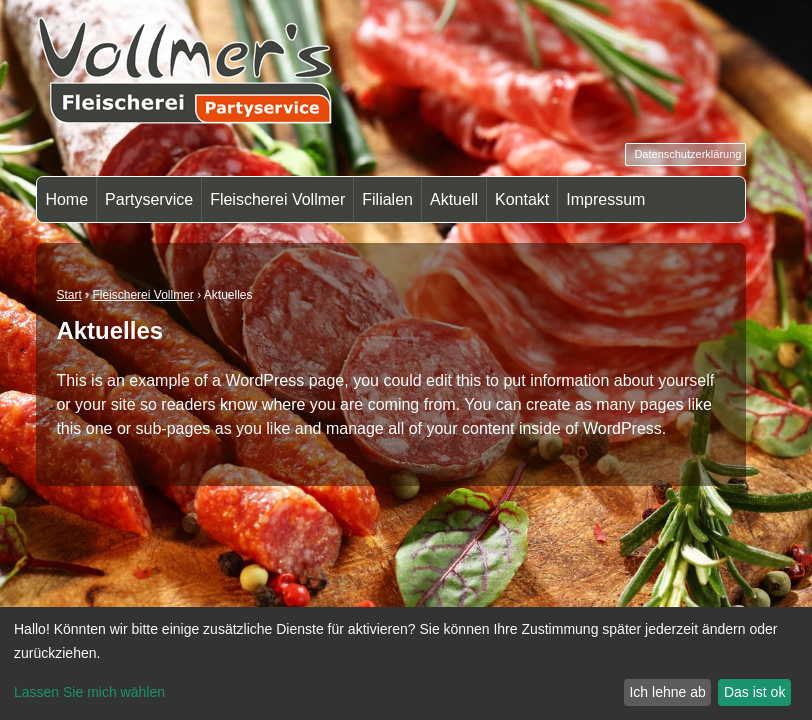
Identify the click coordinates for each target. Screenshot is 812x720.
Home (66, 199)
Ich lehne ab (667, 692)
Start (68, 295)
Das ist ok (754, 692)
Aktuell (454, 199)
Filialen (387, 199)
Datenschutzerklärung (687, 154)
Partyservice (149, 199)
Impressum (605, 199)
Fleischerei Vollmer (277, 199)
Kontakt (522, 199)
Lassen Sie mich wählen (89, 692)
